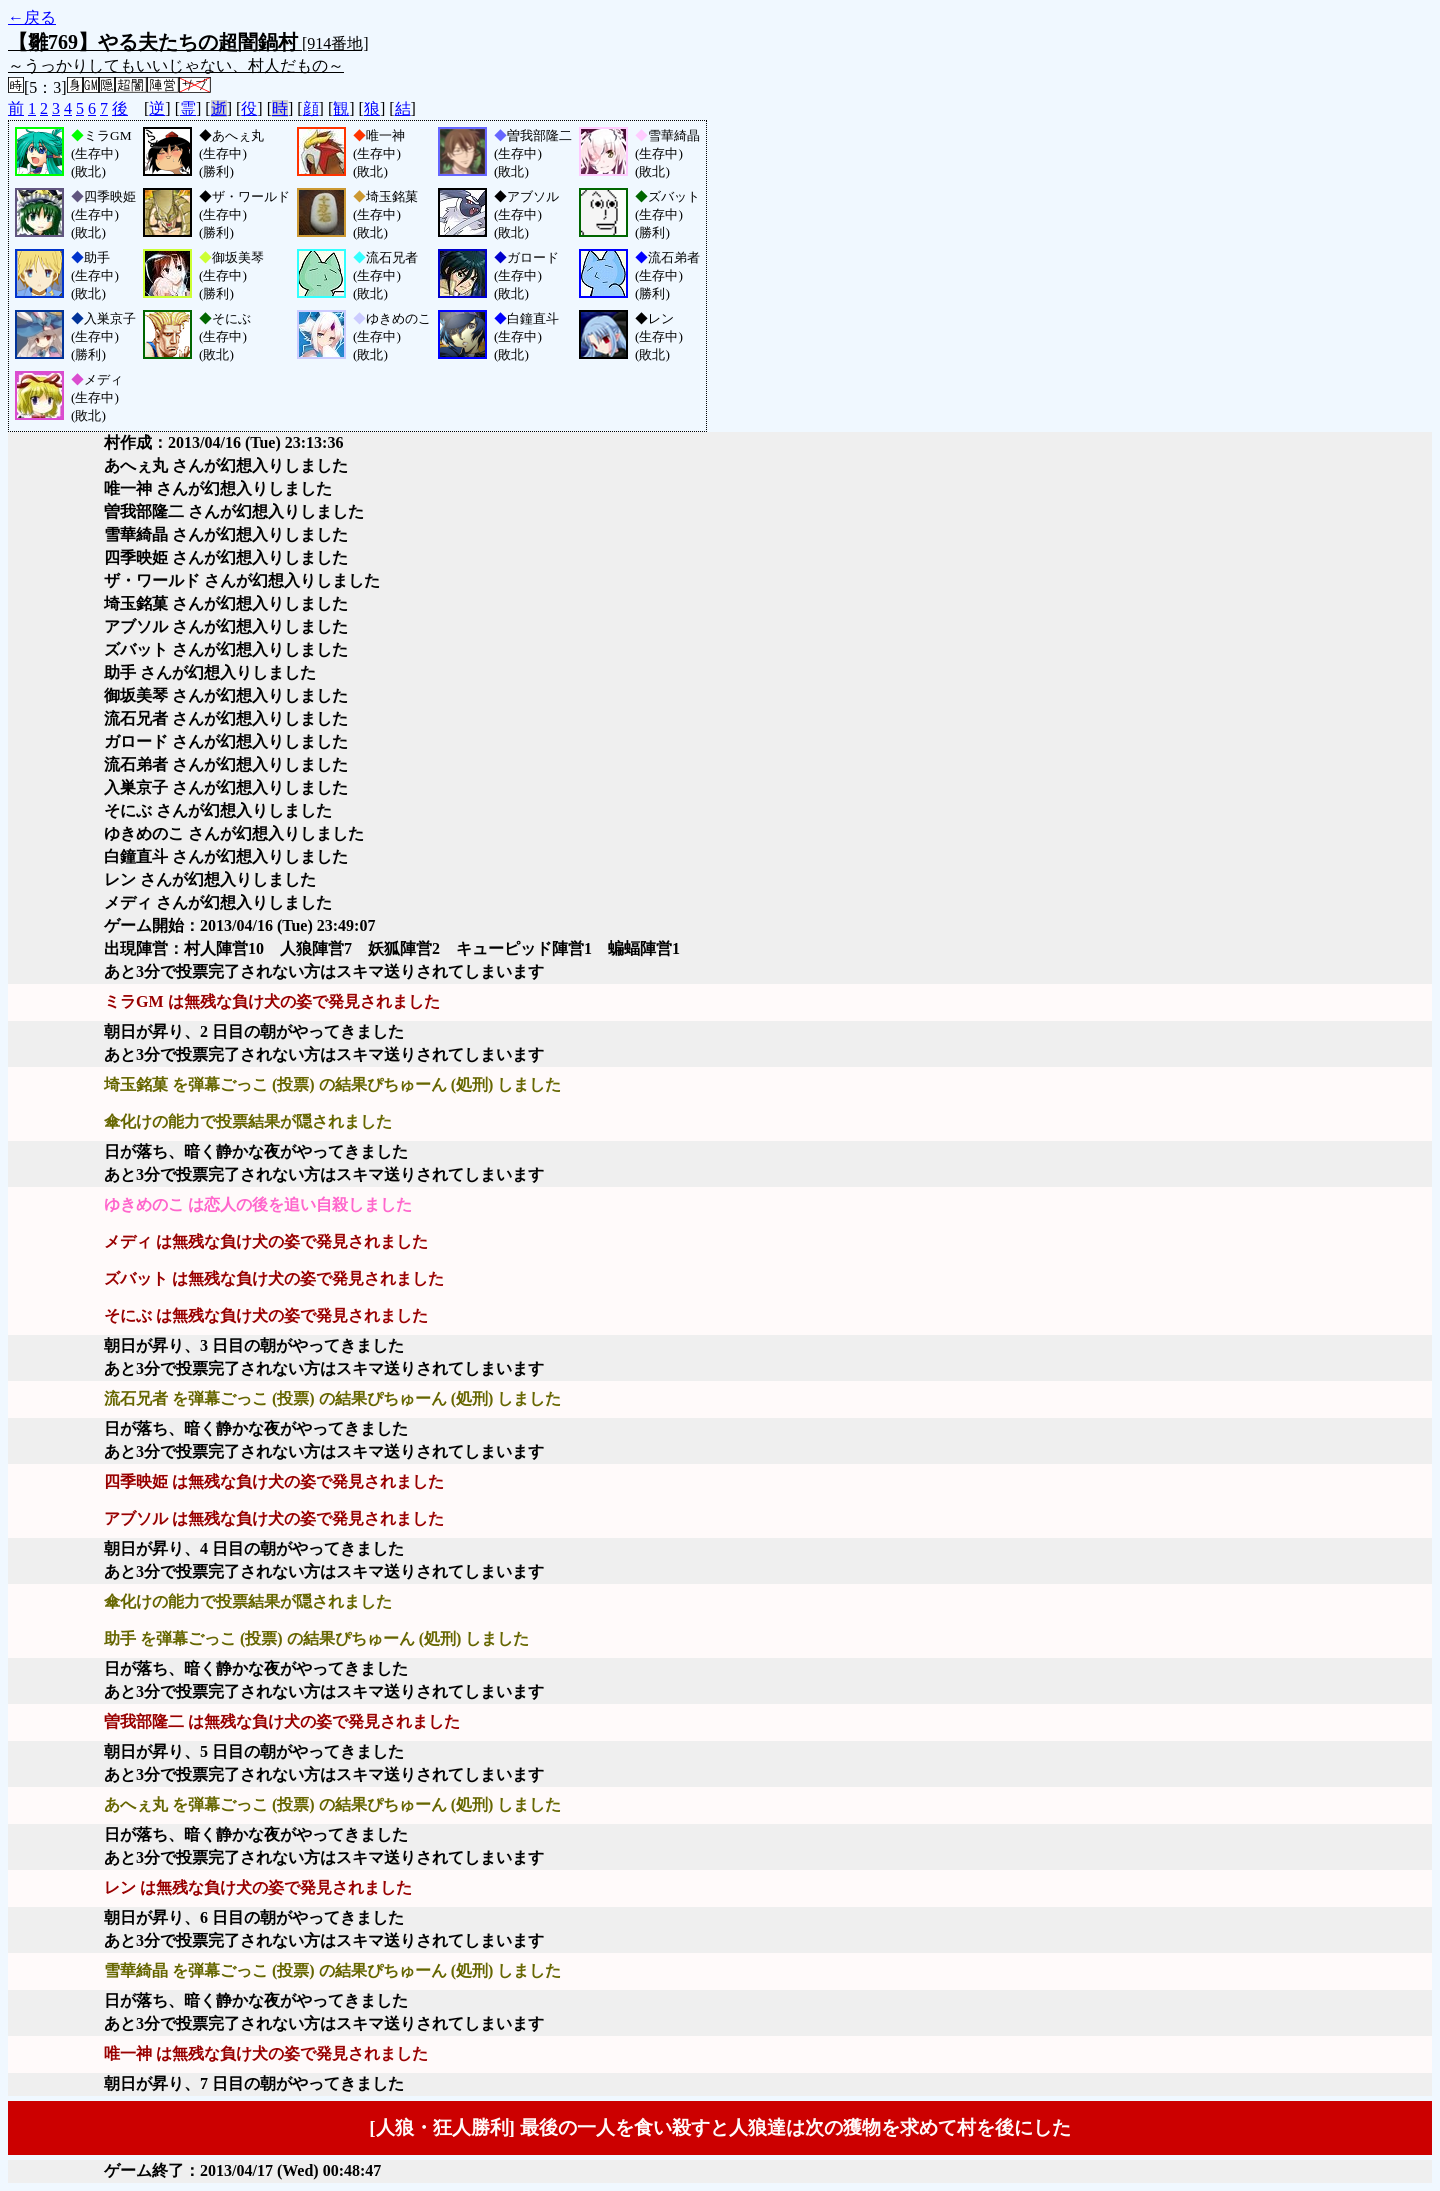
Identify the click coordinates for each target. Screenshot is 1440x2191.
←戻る (32, 17)
